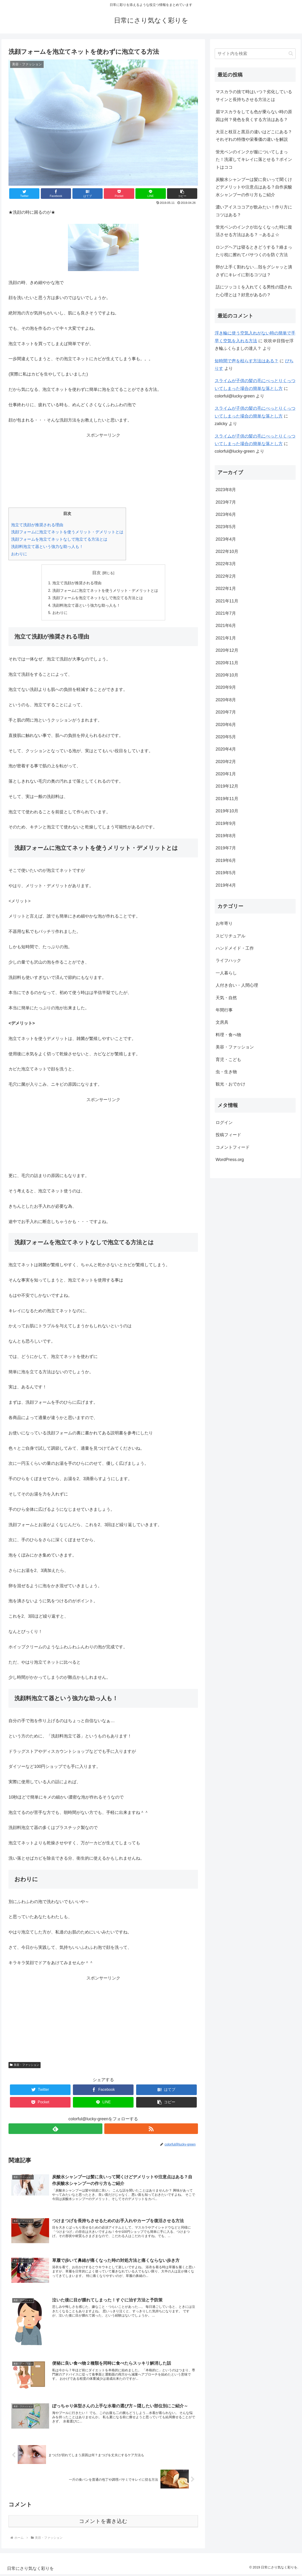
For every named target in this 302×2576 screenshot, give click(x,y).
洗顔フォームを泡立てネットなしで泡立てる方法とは (59, 539)
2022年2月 (226, 576)
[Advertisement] (103, 472)
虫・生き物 (226, 1071)
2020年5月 (226, 737)
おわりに (19, 554)
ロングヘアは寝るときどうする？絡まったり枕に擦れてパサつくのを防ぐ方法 (254, 251)
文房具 (222, 1022)
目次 (96, 572)
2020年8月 (226, 699)
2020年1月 (226, 774)
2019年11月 (227, 798)
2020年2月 (226, 761)
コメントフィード (233, 1147)
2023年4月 (226, 539)
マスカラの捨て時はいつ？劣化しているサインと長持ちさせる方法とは (254, 95)
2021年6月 (226, 625)
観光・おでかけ (230, 1084)
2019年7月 (226, 848)
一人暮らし (226, 973)
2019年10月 (227, 811)
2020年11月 (227, 662)
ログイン (224, 1122)
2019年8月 (226, 835)
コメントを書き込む (103, 2523)
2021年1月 (226, 638)
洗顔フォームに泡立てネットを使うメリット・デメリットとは (67, 532)
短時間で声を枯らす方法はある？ (246, 361)
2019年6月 (226, 860)
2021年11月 (227, 601)
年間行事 (224, 1010)
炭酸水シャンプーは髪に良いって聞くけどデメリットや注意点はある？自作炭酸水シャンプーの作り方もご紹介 (254, 187)
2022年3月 (226, 563)
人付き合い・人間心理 (237, 985)
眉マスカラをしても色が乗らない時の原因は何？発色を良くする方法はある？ (254, 115)
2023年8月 (226, 489)
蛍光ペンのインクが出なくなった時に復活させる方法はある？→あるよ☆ (254, 231)
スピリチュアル (230, 936)
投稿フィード (228, 1134)
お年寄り (224, 923)
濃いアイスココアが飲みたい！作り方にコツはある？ (254, 211)
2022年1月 (226, 588)
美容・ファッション (24, 2066)
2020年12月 (227, 650)
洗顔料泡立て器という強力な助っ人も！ (47, 546)
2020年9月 (226, 687)
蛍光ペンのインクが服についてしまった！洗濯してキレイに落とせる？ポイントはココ (254, 160)
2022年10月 (227, 551)
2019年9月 (226, 823)
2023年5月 (226, 526)
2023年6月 (226, 514)
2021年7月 (226, 613)
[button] (182, 193)
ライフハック (228, 960)
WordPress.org (230, 1159)
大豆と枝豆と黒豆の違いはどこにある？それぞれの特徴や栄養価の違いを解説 (254, 135)
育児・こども (228, 1059)
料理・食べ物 (228, 1034)
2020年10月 (227, 675)
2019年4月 (226, 885)
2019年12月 (227, 786)
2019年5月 (226, 872)
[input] (255, 53)
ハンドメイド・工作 (235, 948)
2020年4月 (226, 749)
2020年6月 (226, 724)
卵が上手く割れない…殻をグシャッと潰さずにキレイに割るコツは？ (254, 271)
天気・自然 (226, 997)
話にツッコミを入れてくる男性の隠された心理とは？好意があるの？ (254, 291)
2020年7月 (226, 712)
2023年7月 (226, 502)
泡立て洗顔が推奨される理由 (37, 525)
